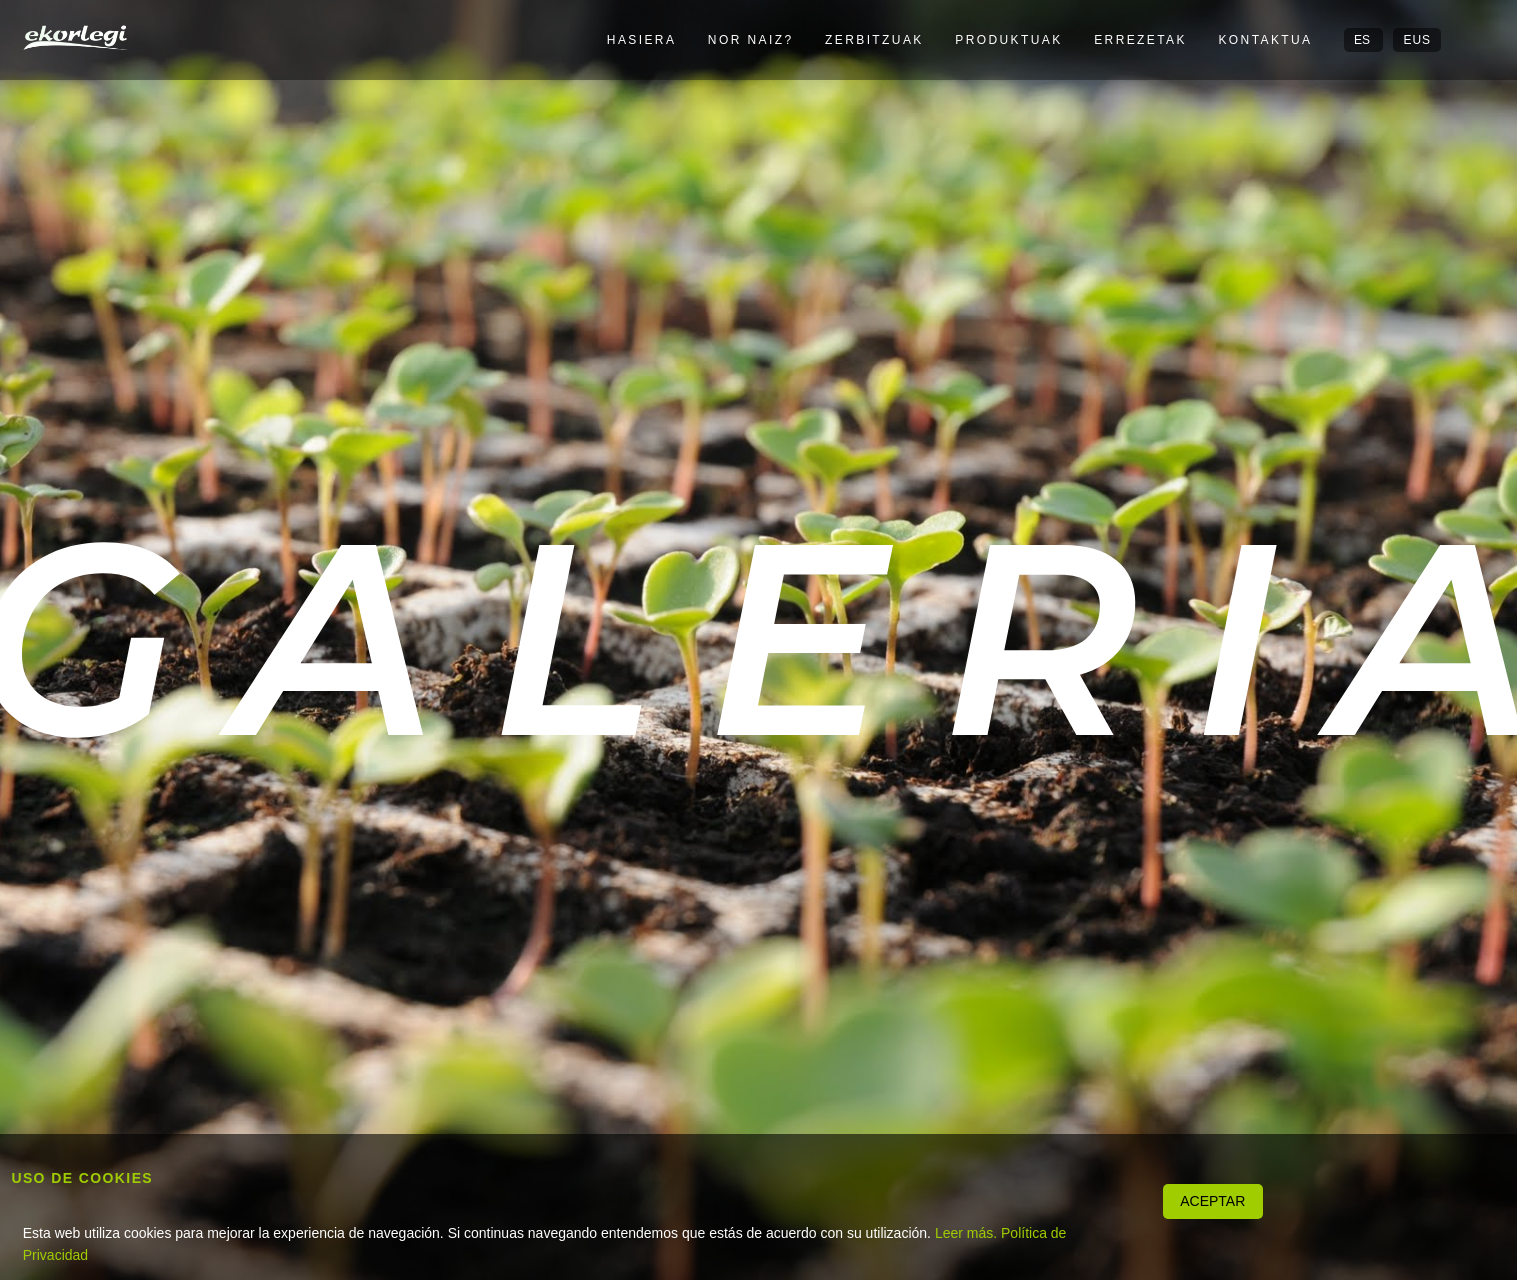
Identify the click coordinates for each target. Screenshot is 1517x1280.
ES (1363, 40)
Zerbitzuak (874, 40)
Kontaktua (1265, 40)
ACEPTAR (1212, 1201)
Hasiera (641, 40)
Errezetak (1140, 40)
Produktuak (1008, 40)
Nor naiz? (751, 40)
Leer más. (966, 1233)
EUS (1417, 40)
